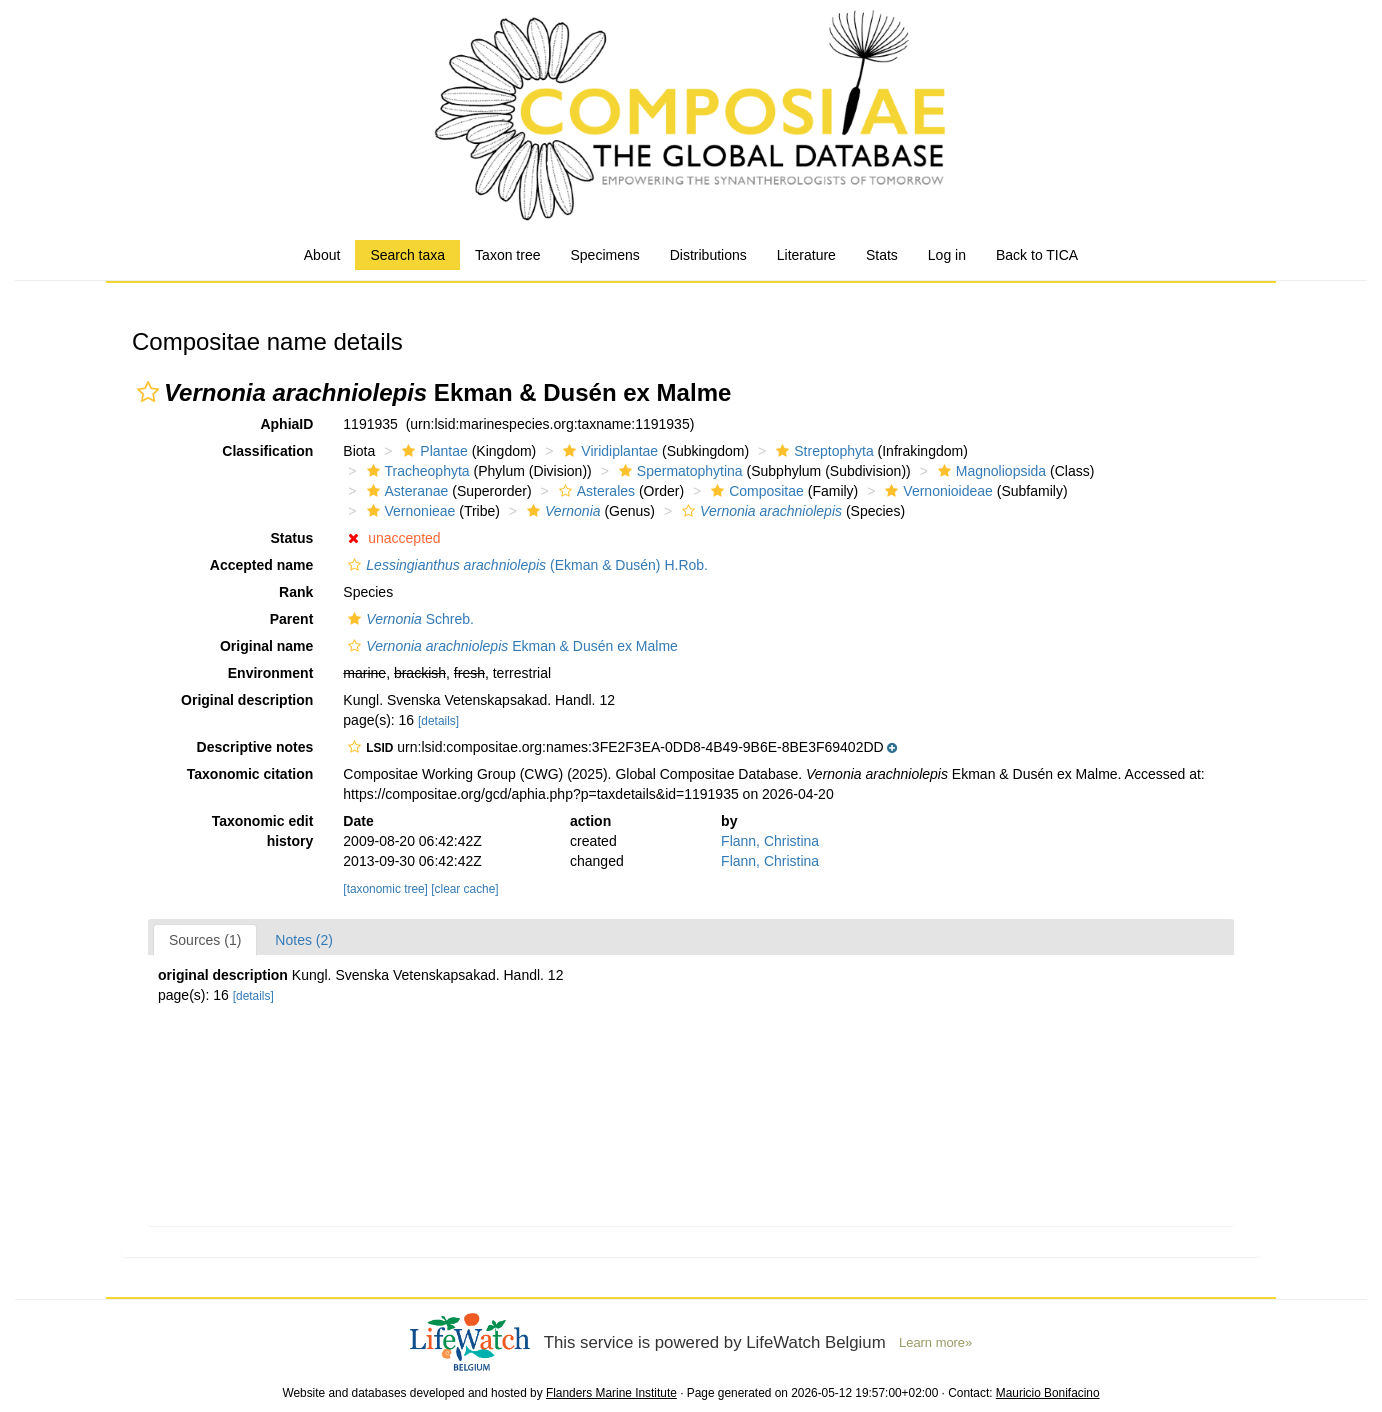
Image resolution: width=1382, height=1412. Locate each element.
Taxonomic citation (250, 774)
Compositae (755, 491)
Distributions (708, 255)
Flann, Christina (770, 841)
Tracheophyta (416, 471)
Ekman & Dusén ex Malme (510, 646)
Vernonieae (409, 511)
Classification (267, 451)
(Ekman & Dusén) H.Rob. (525, 565)
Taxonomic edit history (263, 831)
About (322, 255)
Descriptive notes (255, 747)
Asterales (594, 491)
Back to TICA (1037, 255)
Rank (296, 592)
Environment (271, 673)
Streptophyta (822, 451)
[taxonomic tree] (385, 889)
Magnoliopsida (989, 471)
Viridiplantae (608, 451)
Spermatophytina (678, 471)
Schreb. (408, 619)
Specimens (604, 255)
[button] (148, 392)
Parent (292, 619)
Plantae (432, 451)
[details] (438, 721)
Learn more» (935, 1342)
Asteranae (405, 491)
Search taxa (407, 255)
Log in (947, 255)
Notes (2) (304, 940)
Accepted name (261, 565)
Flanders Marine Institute (611, 1393)
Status (292, 538)
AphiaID (286, 424)
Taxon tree (507, 255)
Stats (882, 255)
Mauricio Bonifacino (1048, 1393)
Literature (806, 255)
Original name (266, 646)
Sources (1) (205, 940)
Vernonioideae (936, 491)
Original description (247, 700)
